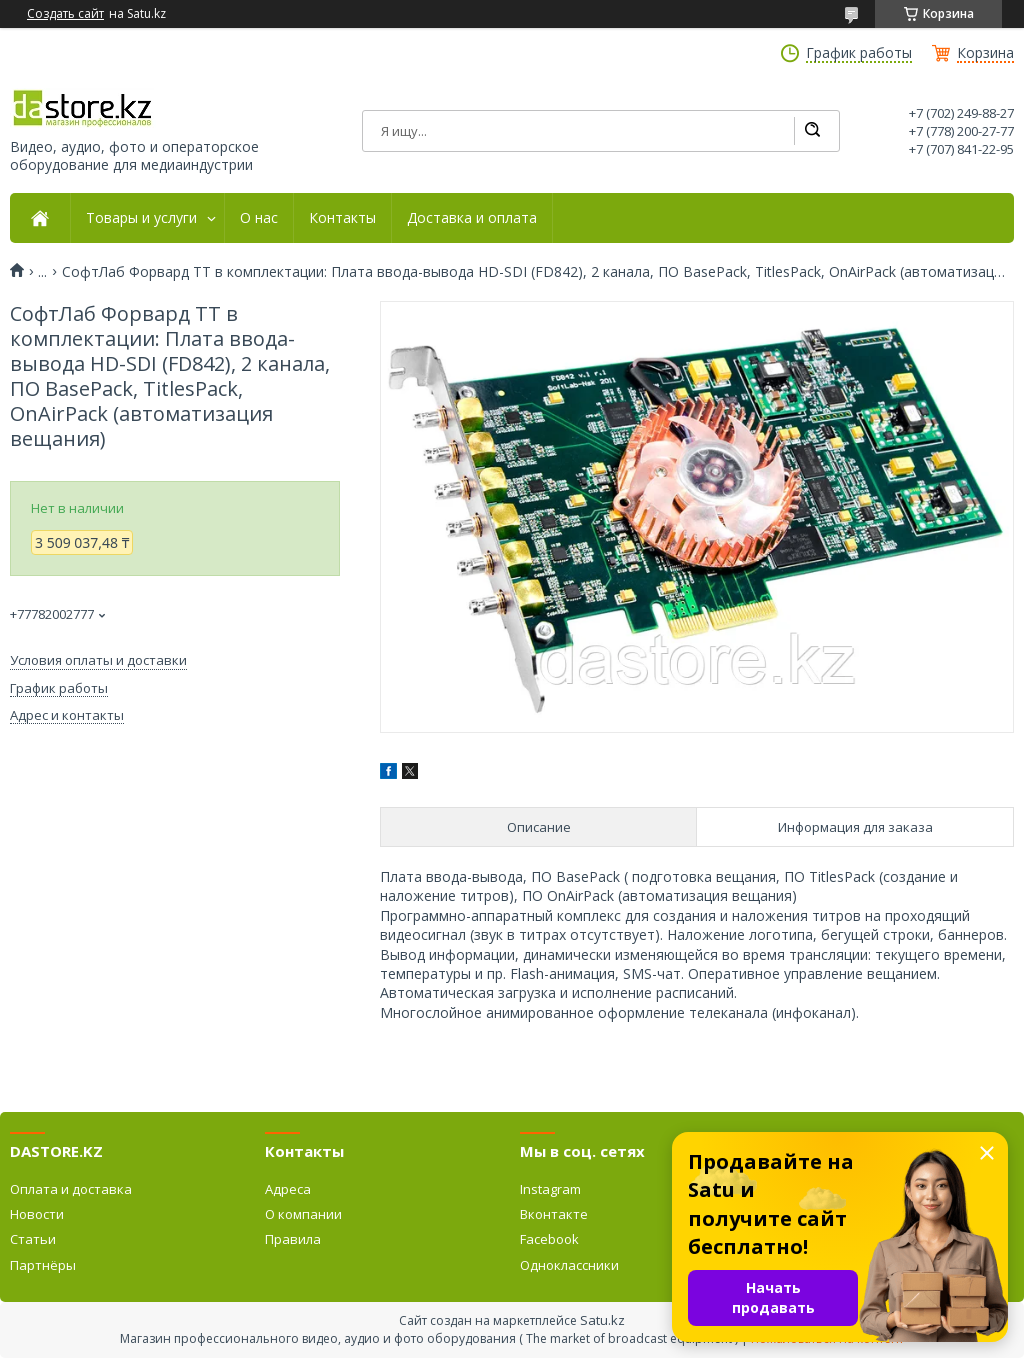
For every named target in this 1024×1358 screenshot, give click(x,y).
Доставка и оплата (472, 218)
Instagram (550, 1189)
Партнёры (43, 1265)
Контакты (342, 218)
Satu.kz (602, 1320)
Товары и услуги (141, 218)
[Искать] (812, 131)
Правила (293, 1239)
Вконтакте (554, 1214)
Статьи (33, 1239)
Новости (37, 1214)
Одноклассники (569, 1265)
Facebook (549, 1239)
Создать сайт (65, 14)
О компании (303, 1214)
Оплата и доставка (71, 1189)
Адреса (288, 1189)
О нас (259, 218)
